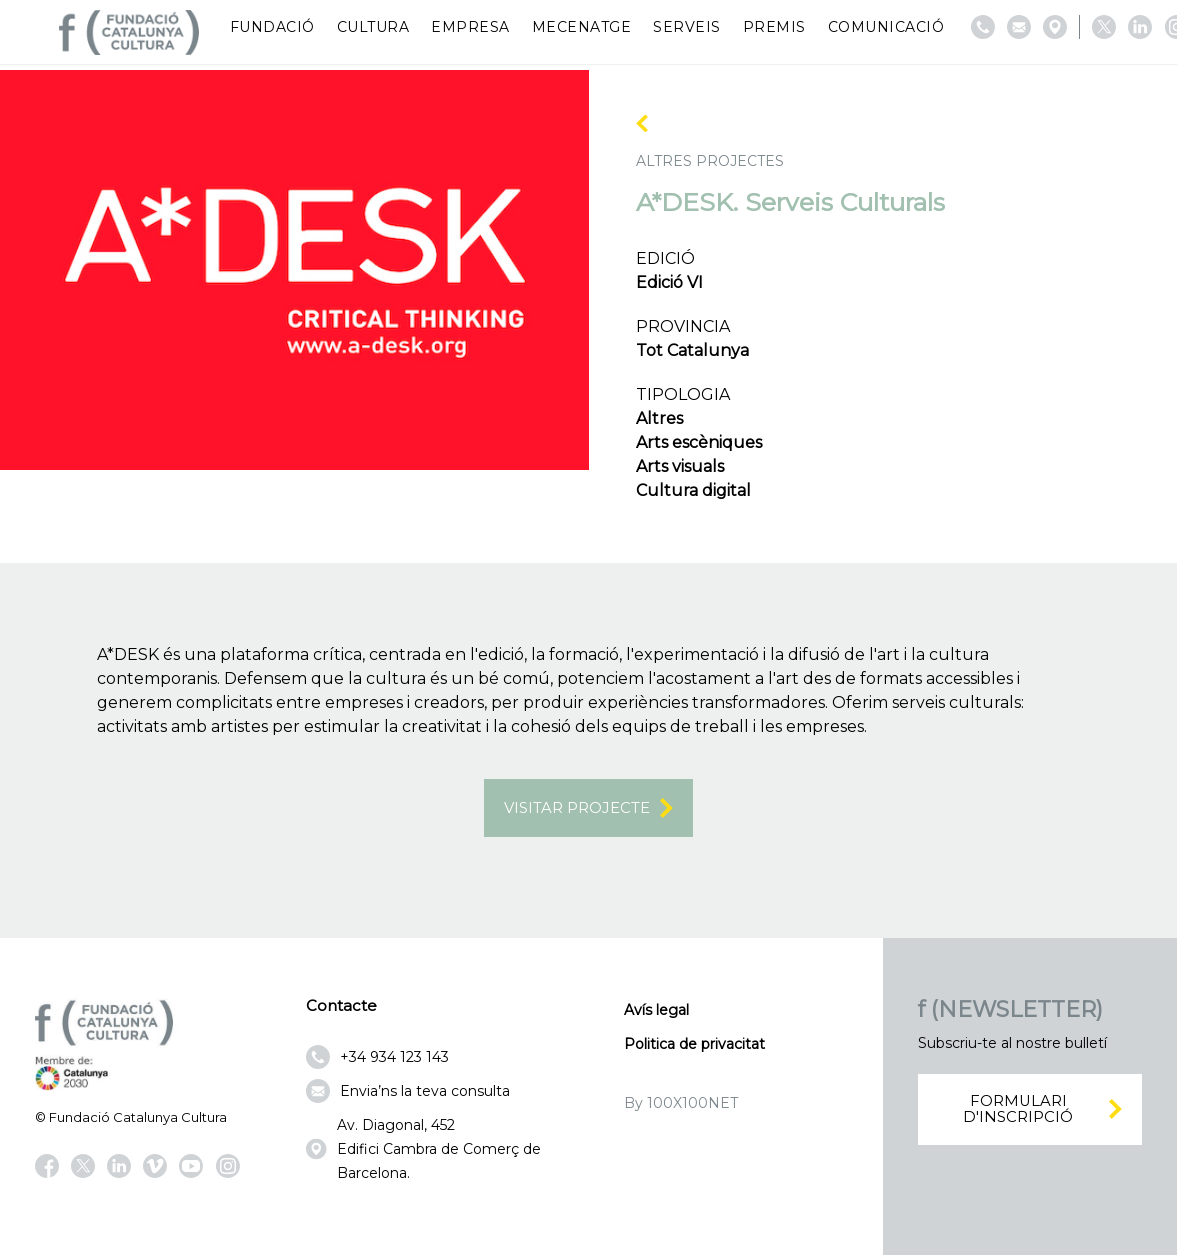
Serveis (687, 27)
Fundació (272, 27)
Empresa (470, 27)
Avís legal (656, 1012)
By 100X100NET (681, 1105)
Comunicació (886, 27)
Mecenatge (582, 27)
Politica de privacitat (694, 1046)
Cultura (373, 27)
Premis (774, 27)
